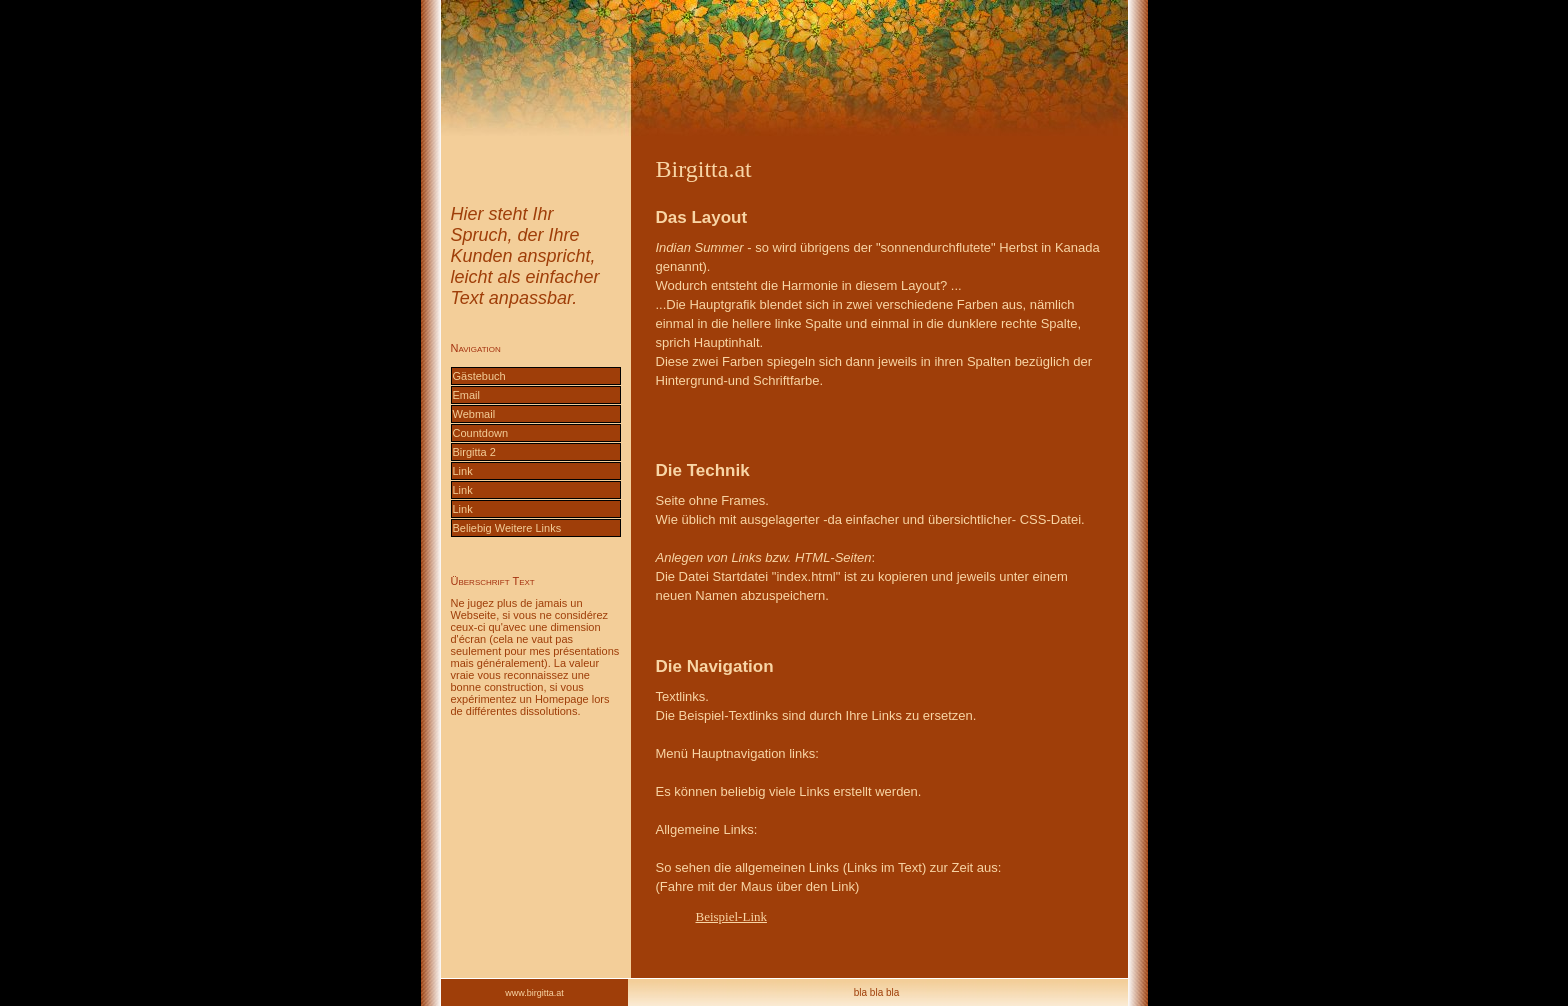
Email (467, 395)
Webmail (474, 414)
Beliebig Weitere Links (507, 528)
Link (463, 471)
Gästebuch (479, 376)
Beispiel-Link (732, 916)
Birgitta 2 (474, 452)
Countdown (481, 433)
